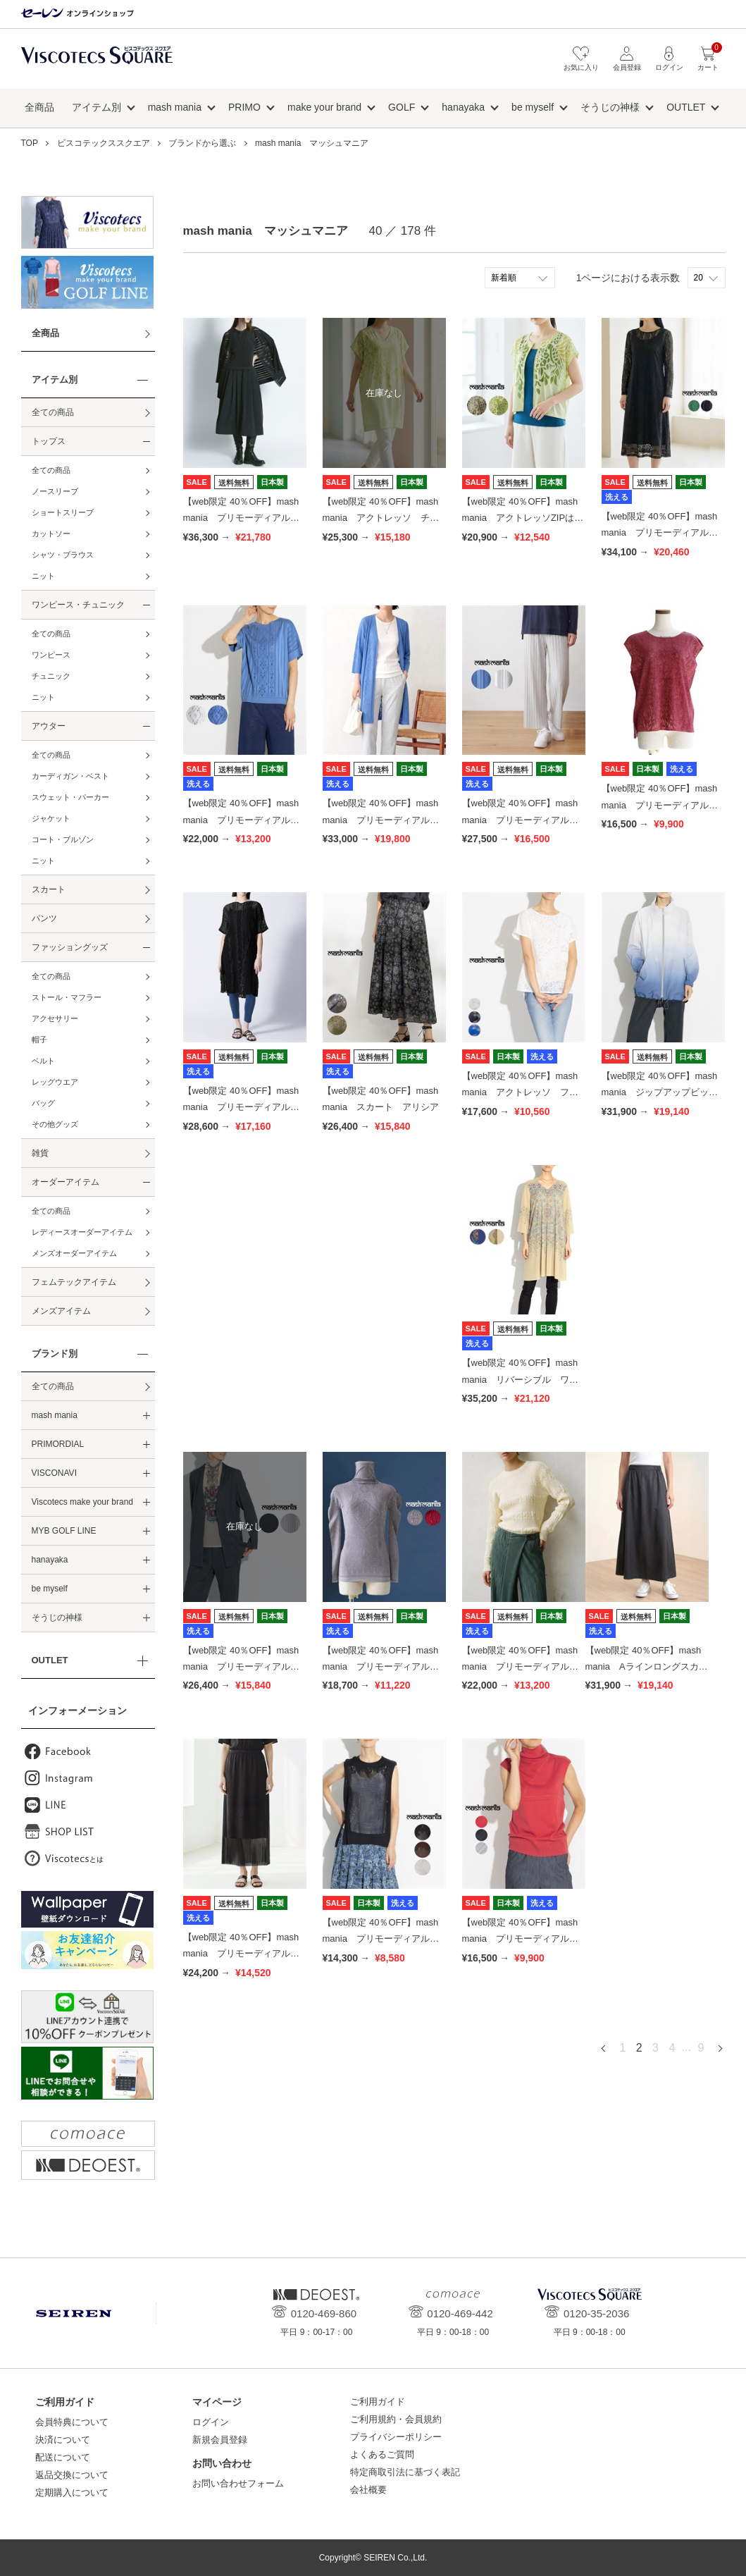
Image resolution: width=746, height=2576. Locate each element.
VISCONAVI (54, 1473)
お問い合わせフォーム (238, 2483)
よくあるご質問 (382, 2454)
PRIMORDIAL (58, 1444)
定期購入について (71, 2492)
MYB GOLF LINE (64, 1531)
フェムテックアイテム (74, 1282)
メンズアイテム (61, 1311)
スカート (49, 889)
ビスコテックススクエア (97, 62)
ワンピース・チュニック (78, 605)
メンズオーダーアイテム (74, 1253)
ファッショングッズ (70, 947)
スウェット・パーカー (70, 797)
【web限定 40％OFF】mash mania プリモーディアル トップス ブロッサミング (660, 805)
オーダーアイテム (65, 1182)
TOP (29, 143)
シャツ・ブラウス (63, 554)
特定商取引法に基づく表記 (405, 2472)
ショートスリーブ (63, 512)
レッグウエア (55, 1082)
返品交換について (71, 2475)
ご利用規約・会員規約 (396, 2419)
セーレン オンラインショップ (77, 13)
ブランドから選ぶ (202, 143)
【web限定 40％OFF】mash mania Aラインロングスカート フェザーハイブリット (646, 1667)
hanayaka (463, 107)
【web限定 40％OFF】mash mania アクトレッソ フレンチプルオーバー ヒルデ (520, 1092)
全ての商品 (53, 412)
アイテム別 (96, 107)
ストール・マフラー (66, 997)
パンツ (44, 918)
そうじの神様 (610, 107)
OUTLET (685, 107)
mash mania (174, 107)
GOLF (401, 107)
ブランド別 (54, 1353)
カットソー (51, 533)
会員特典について (71, 2422)
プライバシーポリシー (396, 2437)
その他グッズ (55, 1124)
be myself (532, 107)
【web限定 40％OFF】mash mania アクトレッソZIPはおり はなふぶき (523, 518)
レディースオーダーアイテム (82, 1232)
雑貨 (40, 1153)
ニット (43, 576)
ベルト (43, 1060)
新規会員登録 (219, 2439)
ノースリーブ (55, 491)
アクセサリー (55, 1018)
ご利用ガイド (377, 2401)
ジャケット (51, 818)
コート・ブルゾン (63, 839)
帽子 (39, 1039)
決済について (62, 2439)
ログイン (210, 2422)
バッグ (43, 1103)
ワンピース (51, 655)
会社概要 (368, 2489)
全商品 (39, 107)
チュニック (51, 676)
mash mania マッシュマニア (311, 143)
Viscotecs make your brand (83, 1502)
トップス (49, 441)
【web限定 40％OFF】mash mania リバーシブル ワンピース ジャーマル (520, 1379)
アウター (49, 726)
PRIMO (244, 107)
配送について (62, 2457)
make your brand (324, 107)
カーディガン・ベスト (70, 776)
